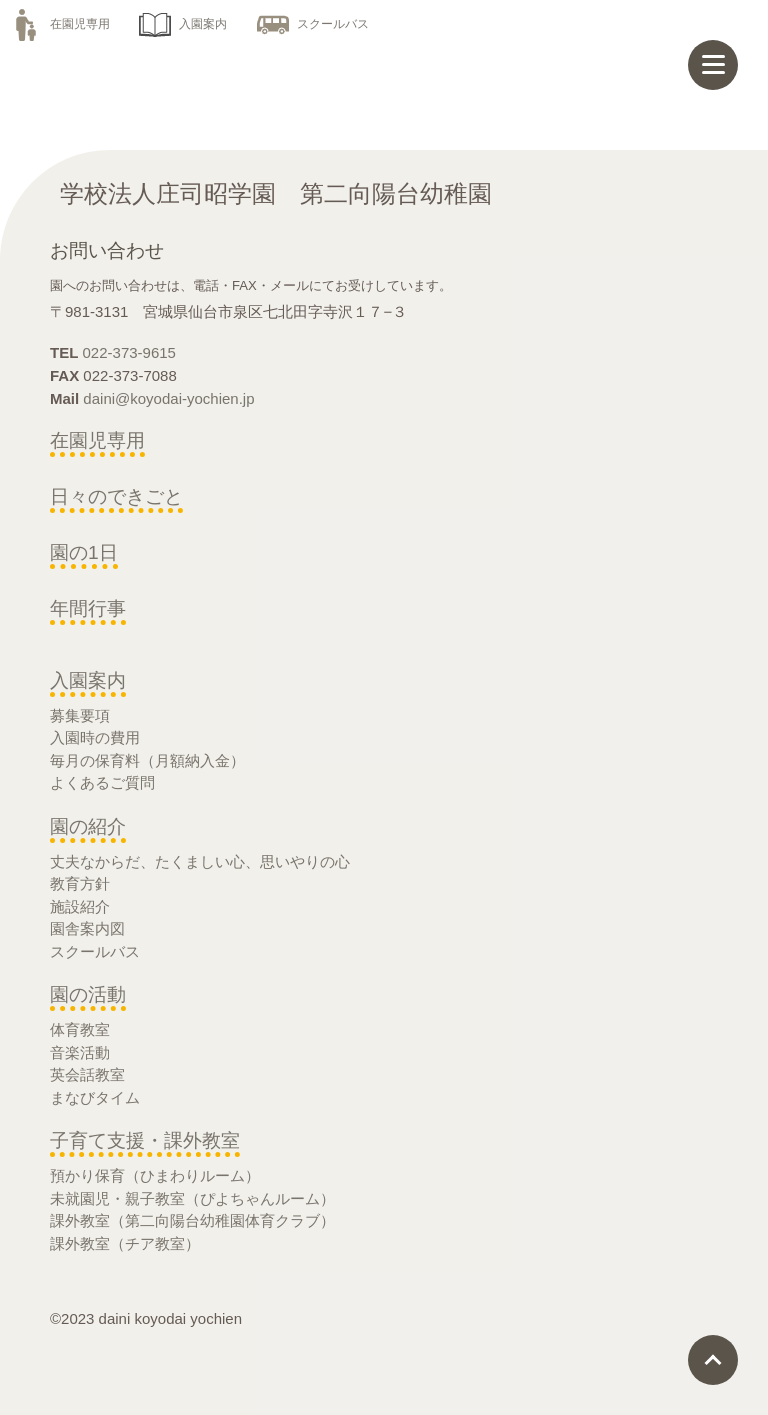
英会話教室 (87, 1074)
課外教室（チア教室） (125, 1243)
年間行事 (88, 608)
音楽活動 (80, 1052)
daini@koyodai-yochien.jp (168, 398)
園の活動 (88, 994)
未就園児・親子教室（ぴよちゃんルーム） (192, 1198)
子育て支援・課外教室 (145, 1140)
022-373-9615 (129, 352)
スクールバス (313, 24)
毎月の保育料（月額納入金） (147, 760)
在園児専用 (60, 24)
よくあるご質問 (102, 782)
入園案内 (183, 24)
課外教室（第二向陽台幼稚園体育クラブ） (192, 1220)
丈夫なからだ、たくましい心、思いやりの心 (200, 861)
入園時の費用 (95, 737)
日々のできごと (116, 496)
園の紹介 (88, 826)
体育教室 (80, 1029)
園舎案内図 (87, 928)
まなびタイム (95, 1097)
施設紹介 (80, 906)
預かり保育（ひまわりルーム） (155, 1175)
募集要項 (80, 715)
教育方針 (80, 883)
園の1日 (84, 552)
